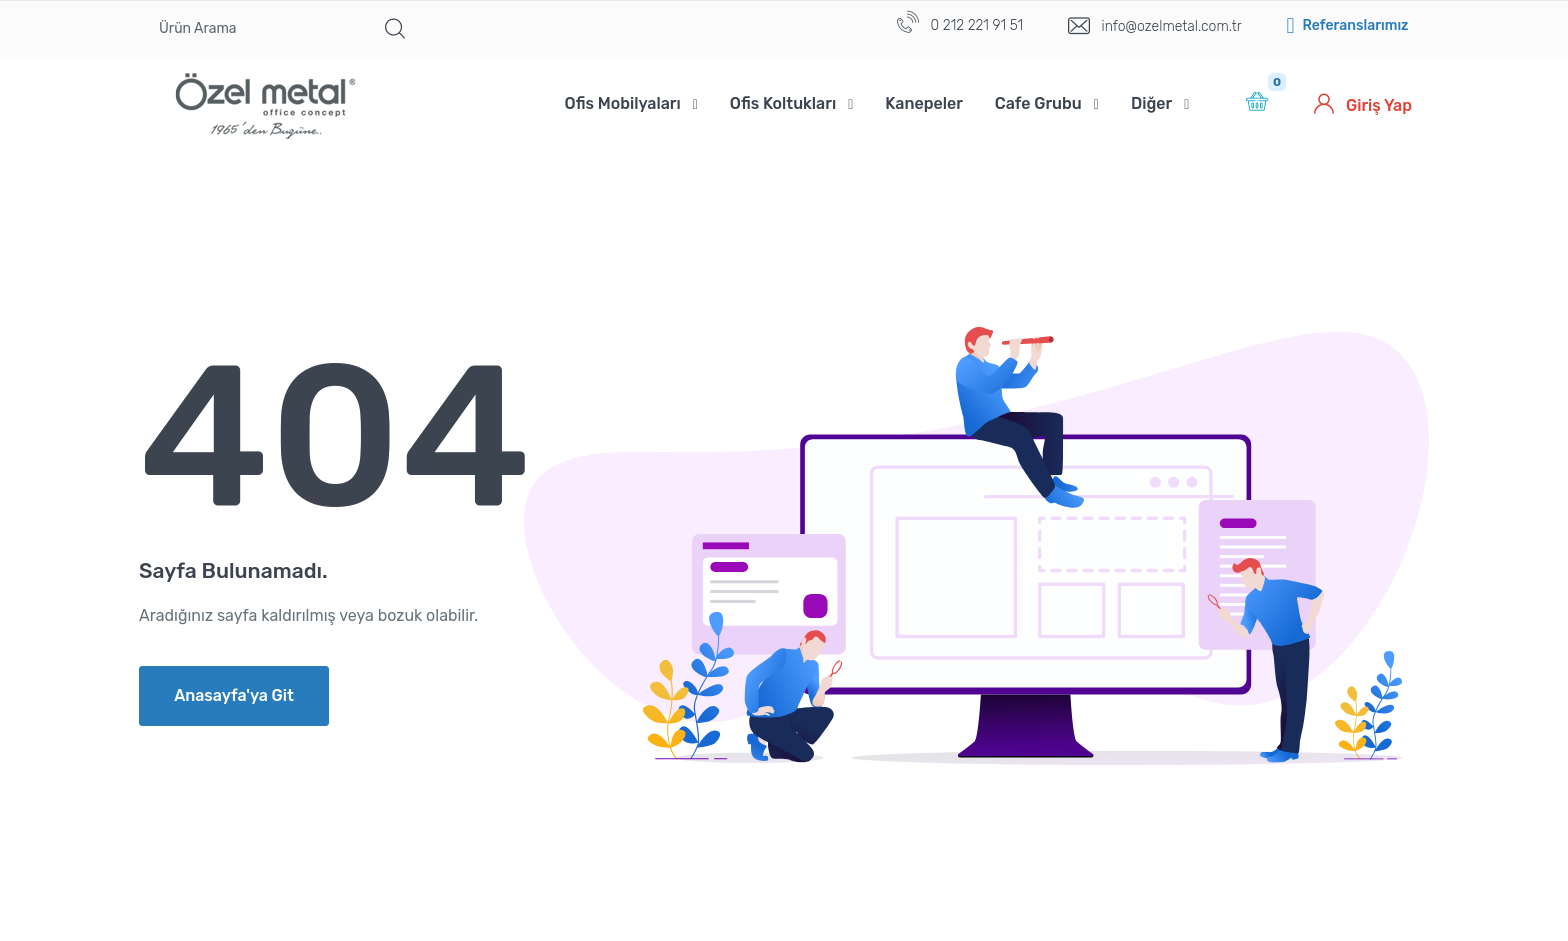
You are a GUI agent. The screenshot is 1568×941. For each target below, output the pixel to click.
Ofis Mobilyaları (623, 103)
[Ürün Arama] (257, 29)
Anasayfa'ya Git (234, 695)
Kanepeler (924, 103)
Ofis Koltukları (783, 103)
